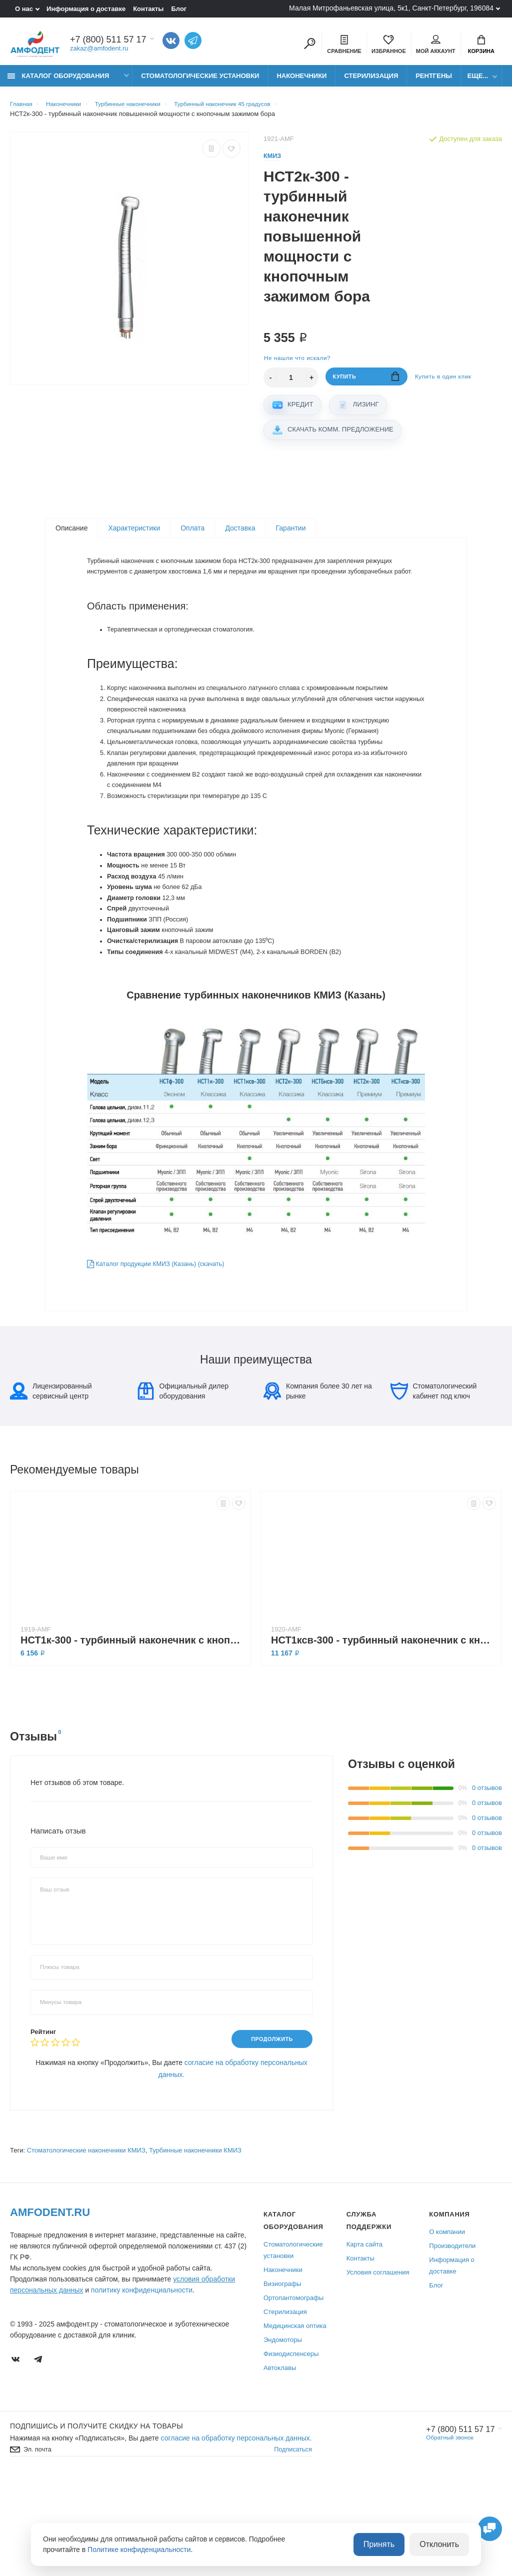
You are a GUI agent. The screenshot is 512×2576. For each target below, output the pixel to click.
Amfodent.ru (50, 2305)
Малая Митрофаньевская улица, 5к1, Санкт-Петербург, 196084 (391, 8)
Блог (178, 8)
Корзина (481, 45)
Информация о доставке (86, 8)
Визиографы (283, 2376)
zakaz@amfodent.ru (99, 50)
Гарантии (291, 536)
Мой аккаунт (436, 45)
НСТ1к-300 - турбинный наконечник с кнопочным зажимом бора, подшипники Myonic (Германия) (133, 1731)
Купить (366, 385)
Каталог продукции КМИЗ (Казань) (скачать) (165, 1336)
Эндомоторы (283, 2432)
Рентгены (434, 81)
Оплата (192, 536)
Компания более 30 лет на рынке (318, 1483)
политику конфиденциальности (141, 2383)
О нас (24, 8)
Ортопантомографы (294, 2390)
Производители (452, 2338)
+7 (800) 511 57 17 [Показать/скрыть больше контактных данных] (108, 41)
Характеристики (134, 536)
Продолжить (267, 2131)
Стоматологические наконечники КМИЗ (86, 2243)
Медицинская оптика (295, 2418)
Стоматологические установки (200, 81)
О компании (447, 2324)
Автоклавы (280, 2460)
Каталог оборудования (58, 81)
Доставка (240, 536)
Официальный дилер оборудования (183, 1483)
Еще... (478, 81)
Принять (388, 2546)
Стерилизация (371, 81)
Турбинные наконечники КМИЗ (195, 2243)
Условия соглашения (378, 2365)
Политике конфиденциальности (139, 2550)
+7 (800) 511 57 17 (456, 2523)
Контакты (148, 8)
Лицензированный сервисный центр (51, 1483)
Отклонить (443, 2546)
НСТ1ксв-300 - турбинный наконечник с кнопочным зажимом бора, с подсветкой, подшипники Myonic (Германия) (383, 1731)
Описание (72, 536)
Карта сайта (364, 2337)
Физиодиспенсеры (291, 2446)
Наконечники (301, 81)
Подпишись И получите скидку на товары (96, 2519)
